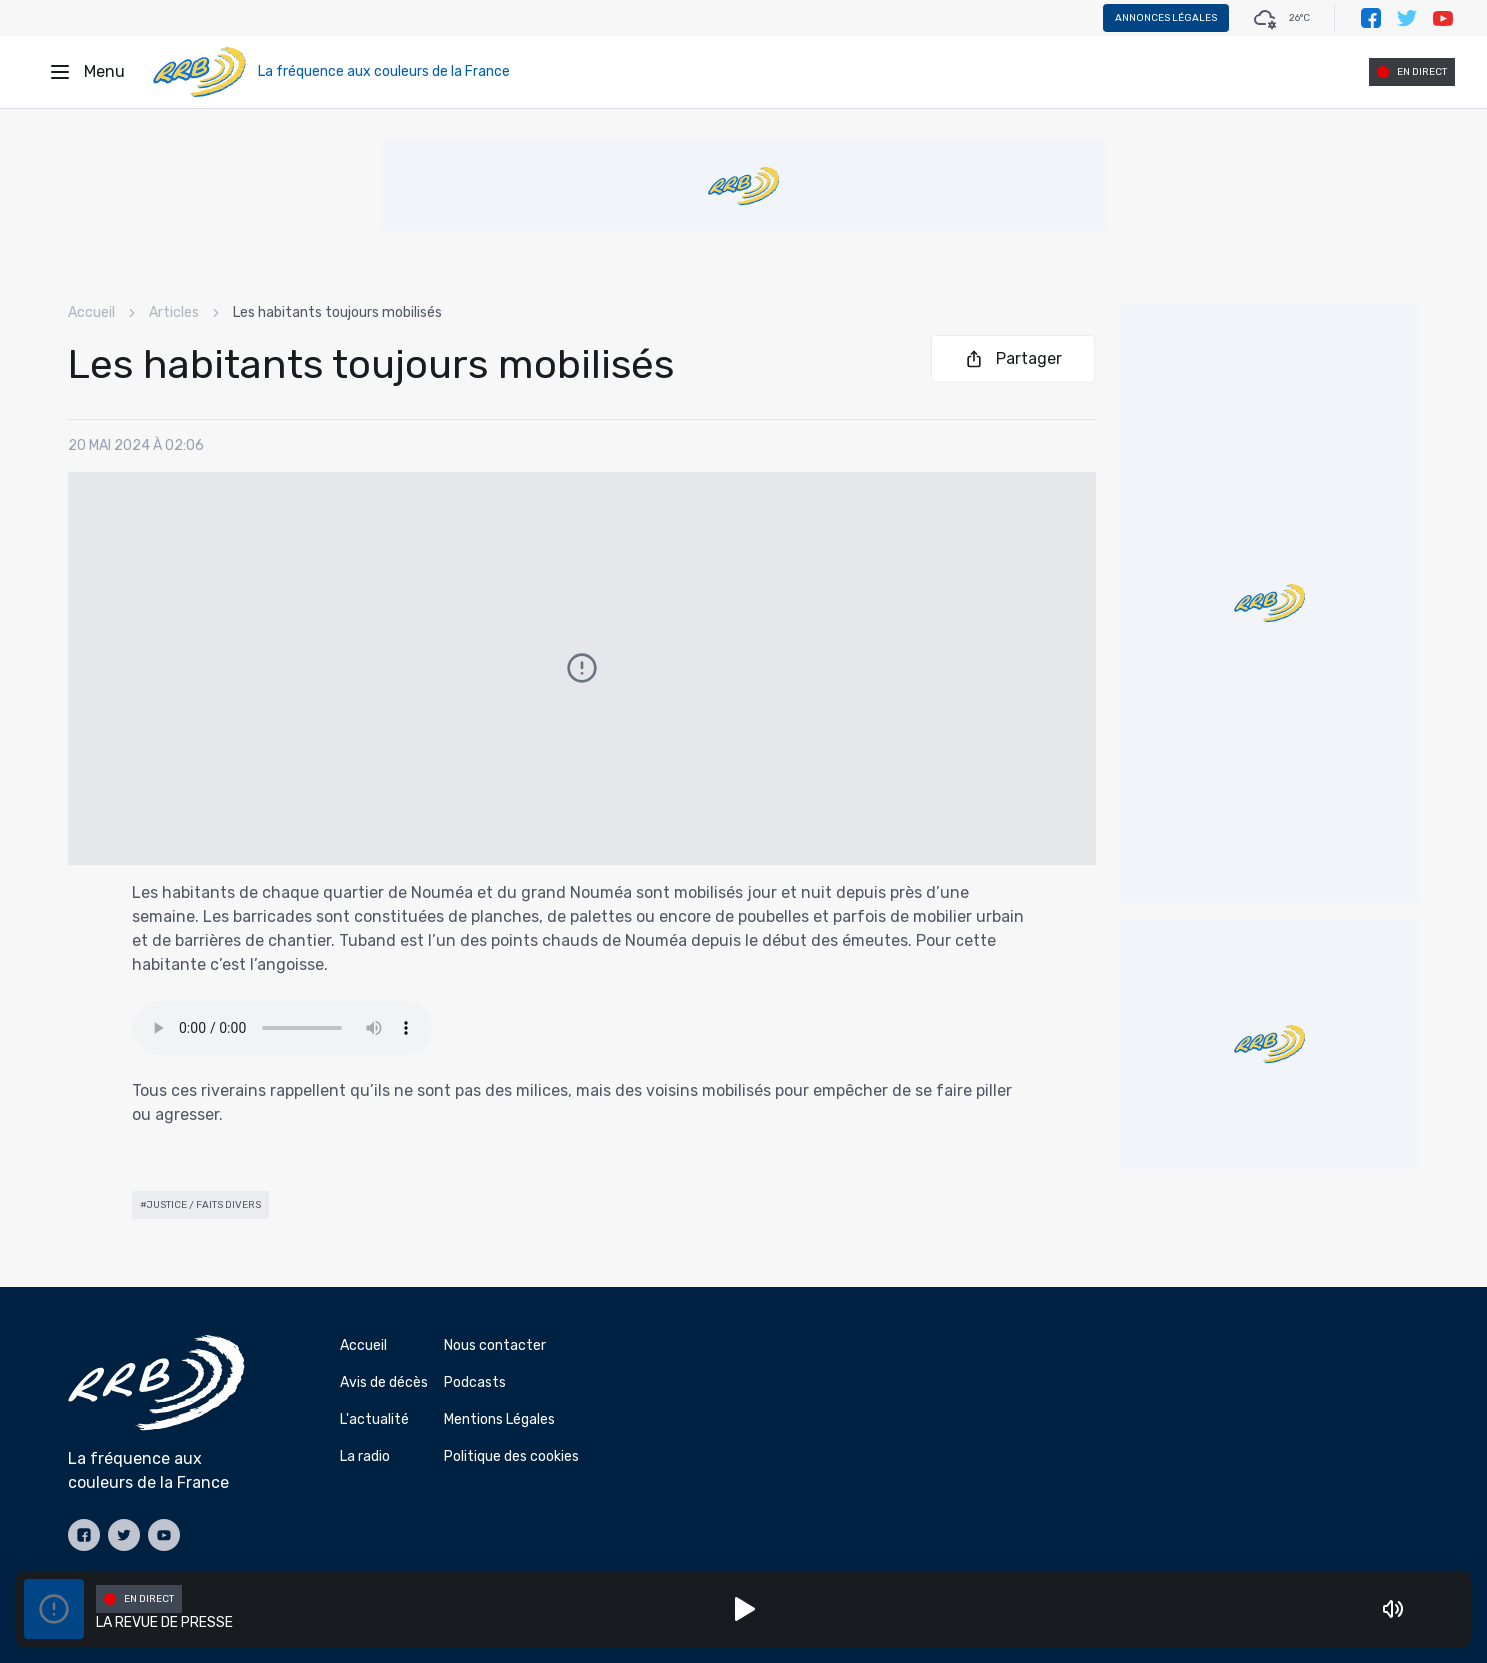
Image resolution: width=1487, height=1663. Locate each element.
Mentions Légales (499, 1419)
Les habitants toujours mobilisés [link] (337, 312)
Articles (174, 312)
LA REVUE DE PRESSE (164, 1622)
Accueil (91, 312)
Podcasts (475, 1382)
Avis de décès (384, 1382)
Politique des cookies (511, 1456)
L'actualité (374, 1419)
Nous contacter (495, 1345)
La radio (365, 1456)
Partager (1013, 359)
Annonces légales (1166, 18)
